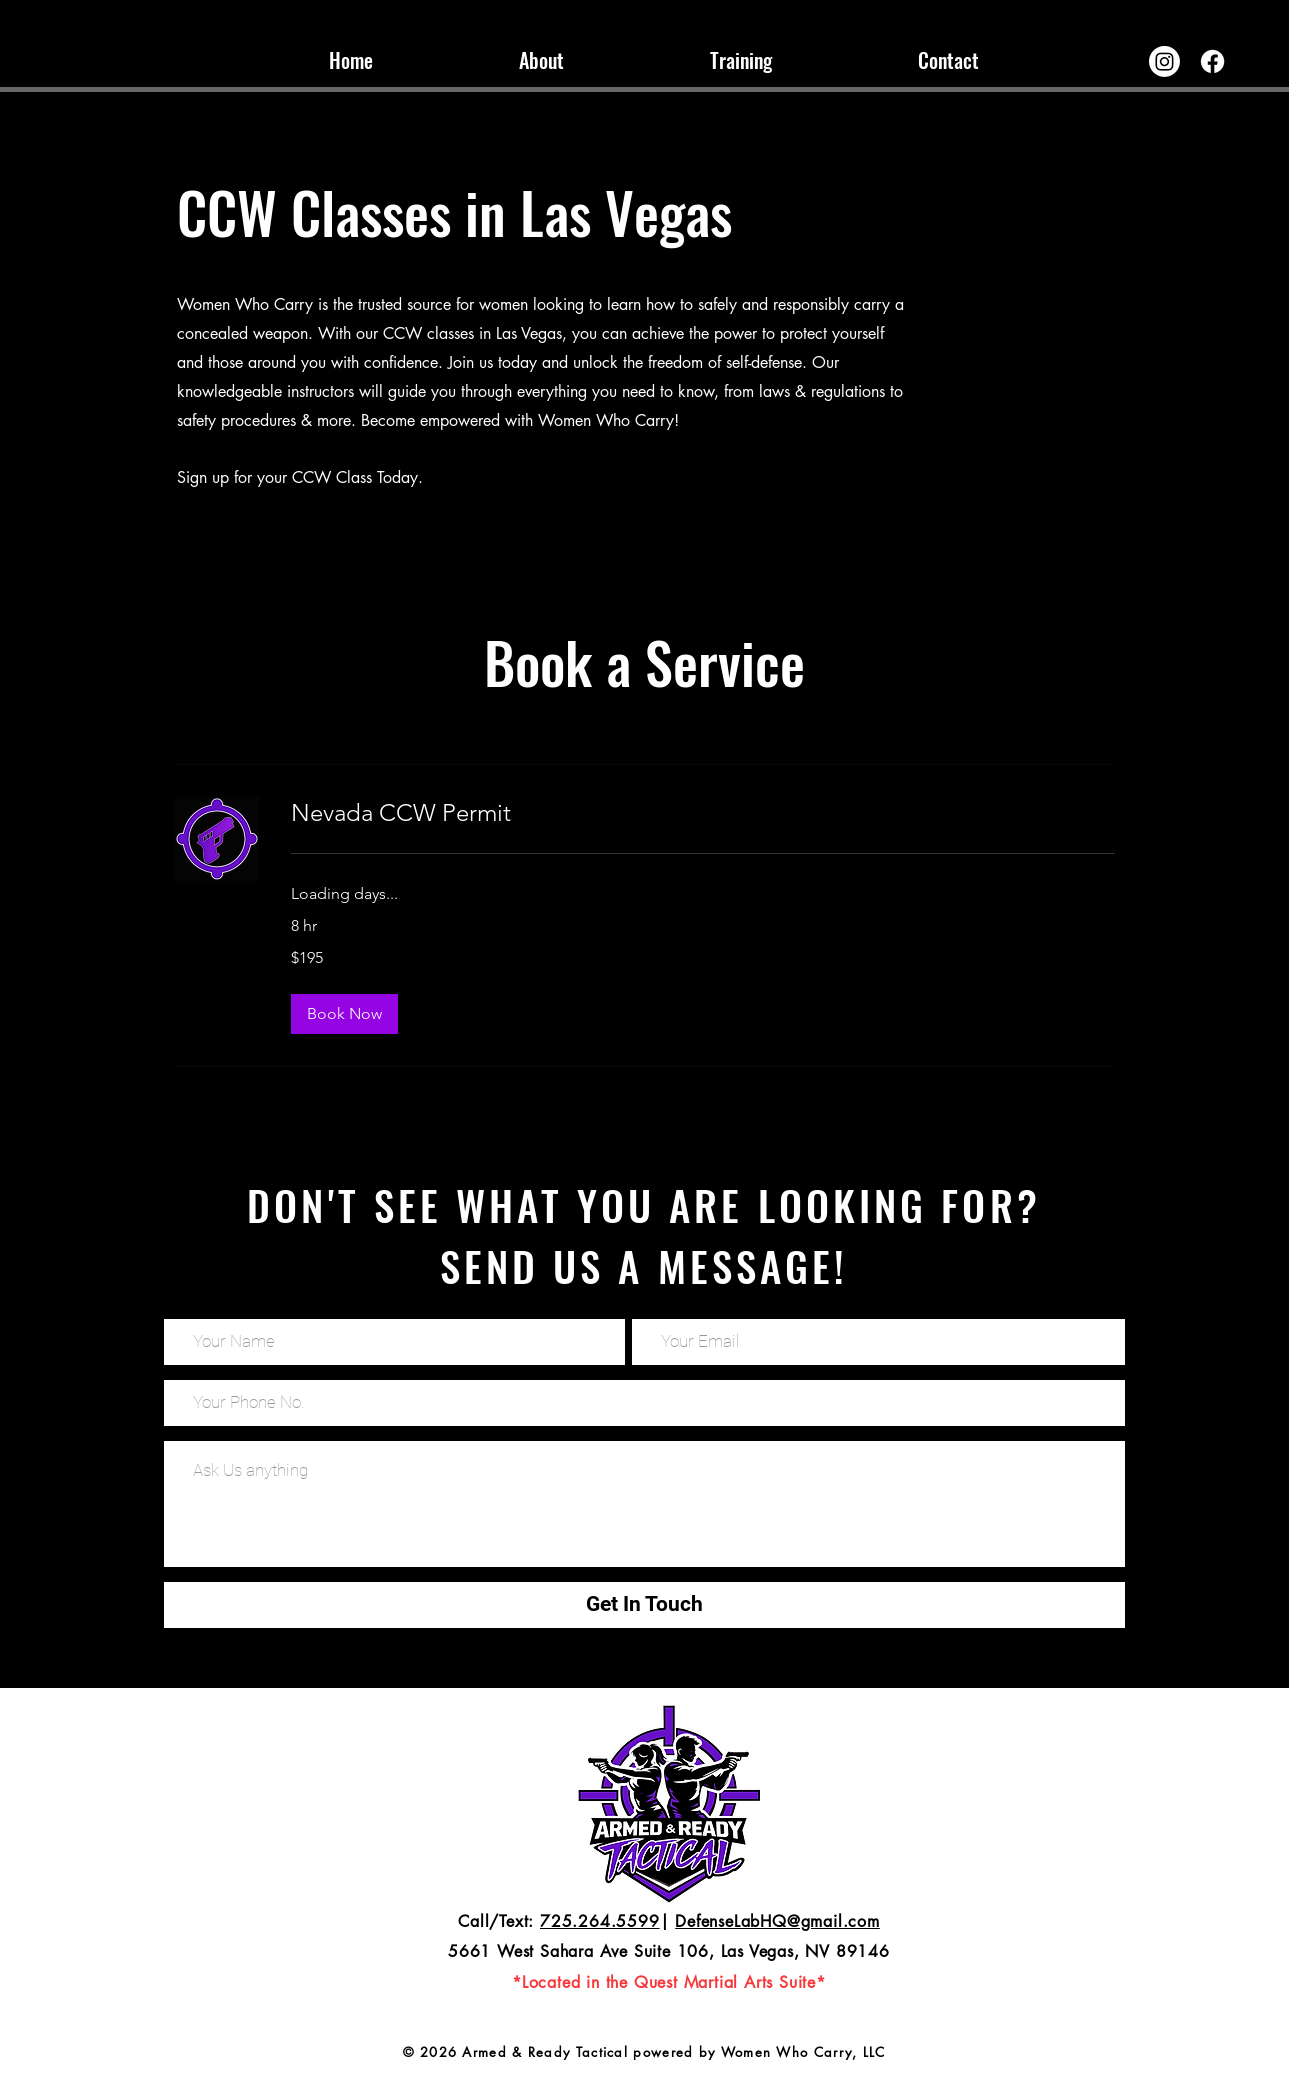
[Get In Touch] (644, 1605)
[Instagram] (1164, 61)
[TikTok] (31, 31)
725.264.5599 (600, 1921)
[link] (703, 813)
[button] (344, 1014)
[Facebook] (1212, 61)
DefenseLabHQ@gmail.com (777, 1921)
